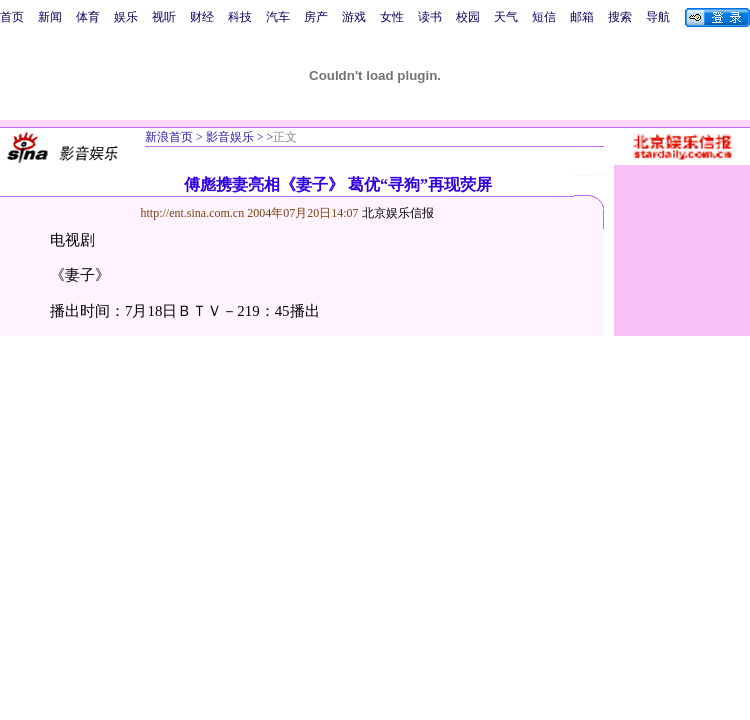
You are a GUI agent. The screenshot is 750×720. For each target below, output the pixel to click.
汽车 (278, 17)
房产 (316, 17)
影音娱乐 (230, 137)
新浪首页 (169, 137)
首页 (12, 17)
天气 (506, 17)
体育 (88, 17)
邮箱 (582, 17)
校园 (468, 17)
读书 (430, 17)
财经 (202, 17)
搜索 (620, 17)
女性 (392, 17)
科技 (240, 17)
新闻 (50, 17)
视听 (164, 17)
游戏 (354, 17)
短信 (544, 17)
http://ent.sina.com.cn (194, 213)
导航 (658, 17)
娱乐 (126, 17)
